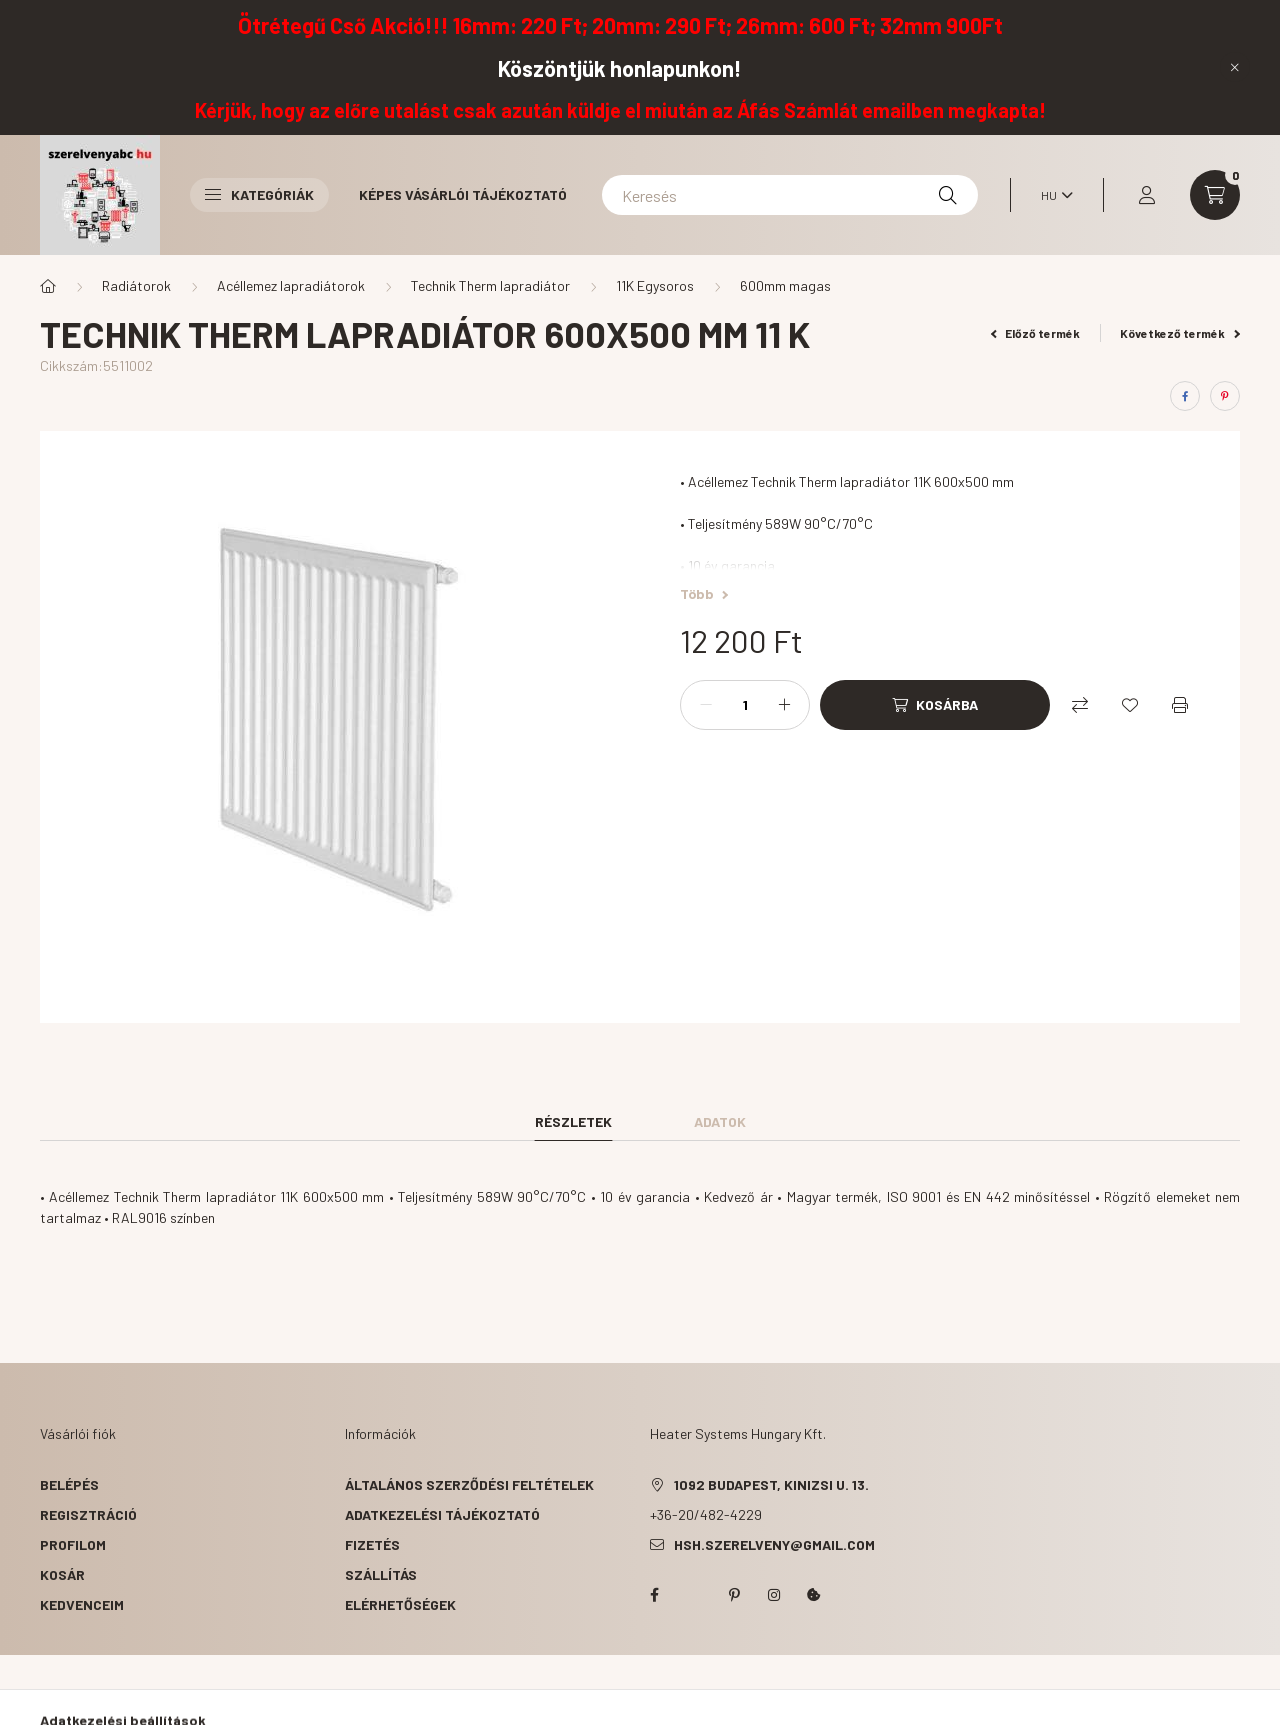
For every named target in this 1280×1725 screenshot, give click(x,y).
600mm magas (785, 285)
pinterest (734, 1595)
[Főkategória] (48, 286)
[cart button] (1215, 195)
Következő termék (1180, 333)
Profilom (73, 1544)
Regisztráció (88, 1514)
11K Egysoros (655, 285)
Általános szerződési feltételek (469, 1484)
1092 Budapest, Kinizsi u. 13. (771, 1484)
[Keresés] (790, 195)
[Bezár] (1235, 67)
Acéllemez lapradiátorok (291, 285)
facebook (654, 1595)
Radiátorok (136, 285)
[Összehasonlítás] (1080, 705)
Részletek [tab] (573, 1121)
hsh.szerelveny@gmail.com (774, 1544)
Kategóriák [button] (259, 194)
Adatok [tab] (720, 1121)
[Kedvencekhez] (1130, 705)
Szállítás (381, 1574)
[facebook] (1185, 396)
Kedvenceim (82, 1604)
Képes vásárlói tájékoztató (463, 194)
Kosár (62, 1574)
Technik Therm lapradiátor (490, 285)
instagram (774, 1595)
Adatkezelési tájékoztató (442, 1514)
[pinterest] (1225, 396)
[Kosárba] (935, 705)
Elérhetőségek (400, 1604)
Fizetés (372, 1544)
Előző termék (1036, 333)
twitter (694, 1595)
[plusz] (784, 705)
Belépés (69, 1484)
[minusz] (706, 705)
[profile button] (1147, 195)
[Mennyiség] (745, 705)
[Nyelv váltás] (1052, 195)
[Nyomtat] (1180, 705)
